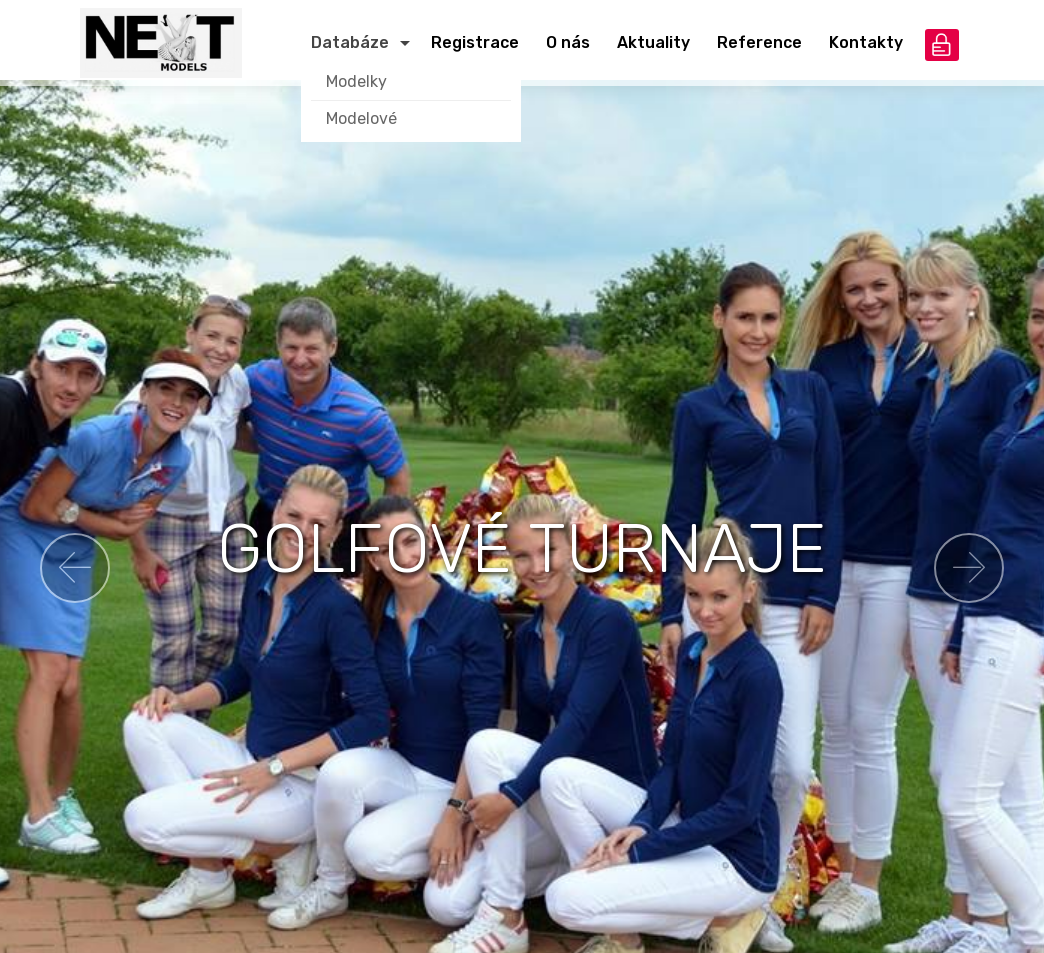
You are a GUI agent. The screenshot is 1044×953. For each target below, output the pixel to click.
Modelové (361, 118)
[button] (75, 568)
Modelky (356, 81)
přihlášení (942, 45)
